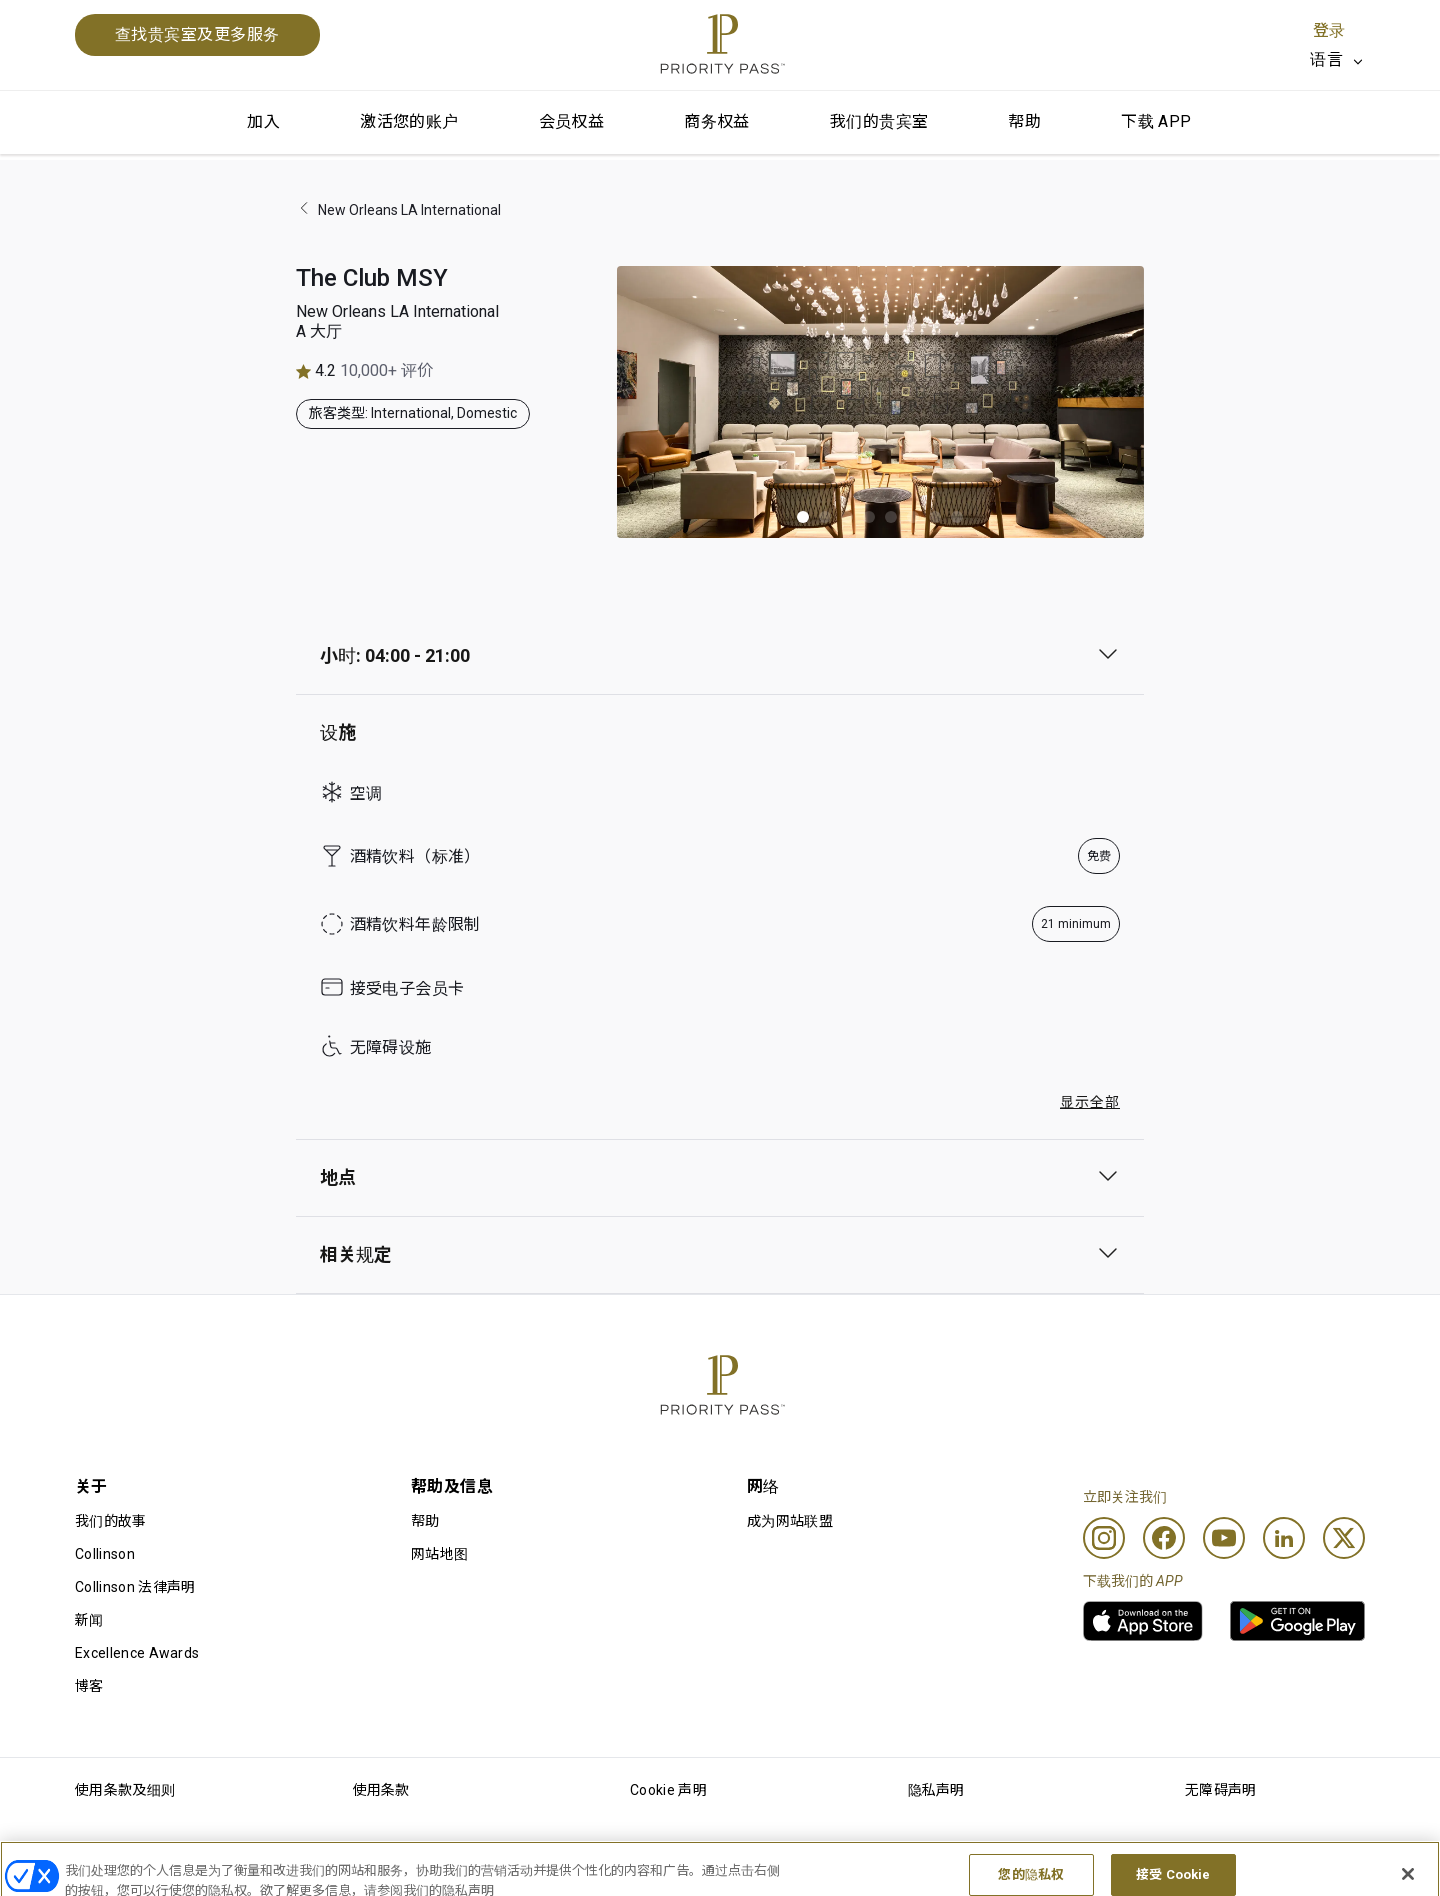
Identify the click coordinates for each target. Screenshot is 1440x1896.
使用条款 (381, 1790)
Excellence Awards (137, 1653)
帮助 (1024, 121)
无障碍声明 (1221, 1790)
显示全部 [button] (1090, 1102)
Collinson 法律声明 (135, 1587)
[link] (1143, 1621)
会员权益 (572, 121)
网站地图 (439, 1554)
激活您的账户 (409, 121)
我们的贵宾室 (879, 121)
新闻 (89, 1620)
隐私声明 (936, 1790)
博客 (89, 1686)
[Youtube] (1224, 1538)
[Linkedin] (1284, 1538)
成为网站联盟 (790, 1521)
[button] (803, 517)
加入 (263, 121)
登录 (1329, 30)
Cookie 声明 (668, 1790)
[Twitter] (1344, 1538)
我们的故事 (111, 1521)
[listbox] (1337, 60)
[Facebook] (1164, 1538)
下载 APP (1156, 121)
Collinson (105, 1554)
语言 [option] (1326, 59)
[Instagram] (1104, 1538)
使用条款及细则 (125, 1790)
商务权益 (717, 121)
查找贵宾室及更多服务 (197, 34)
